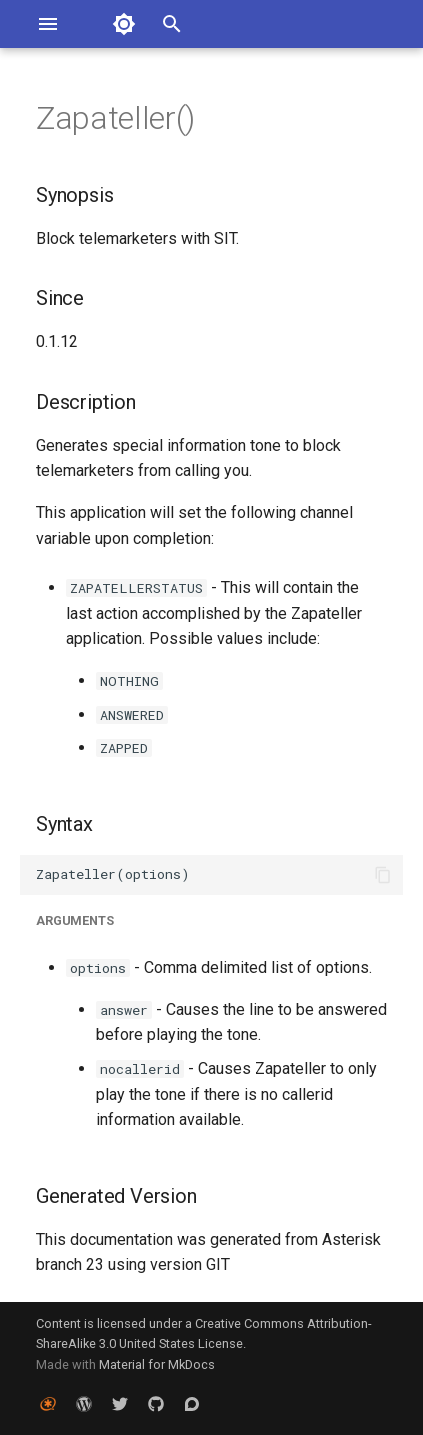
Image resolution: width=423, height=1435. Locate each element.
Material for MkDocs (157, 1364)
